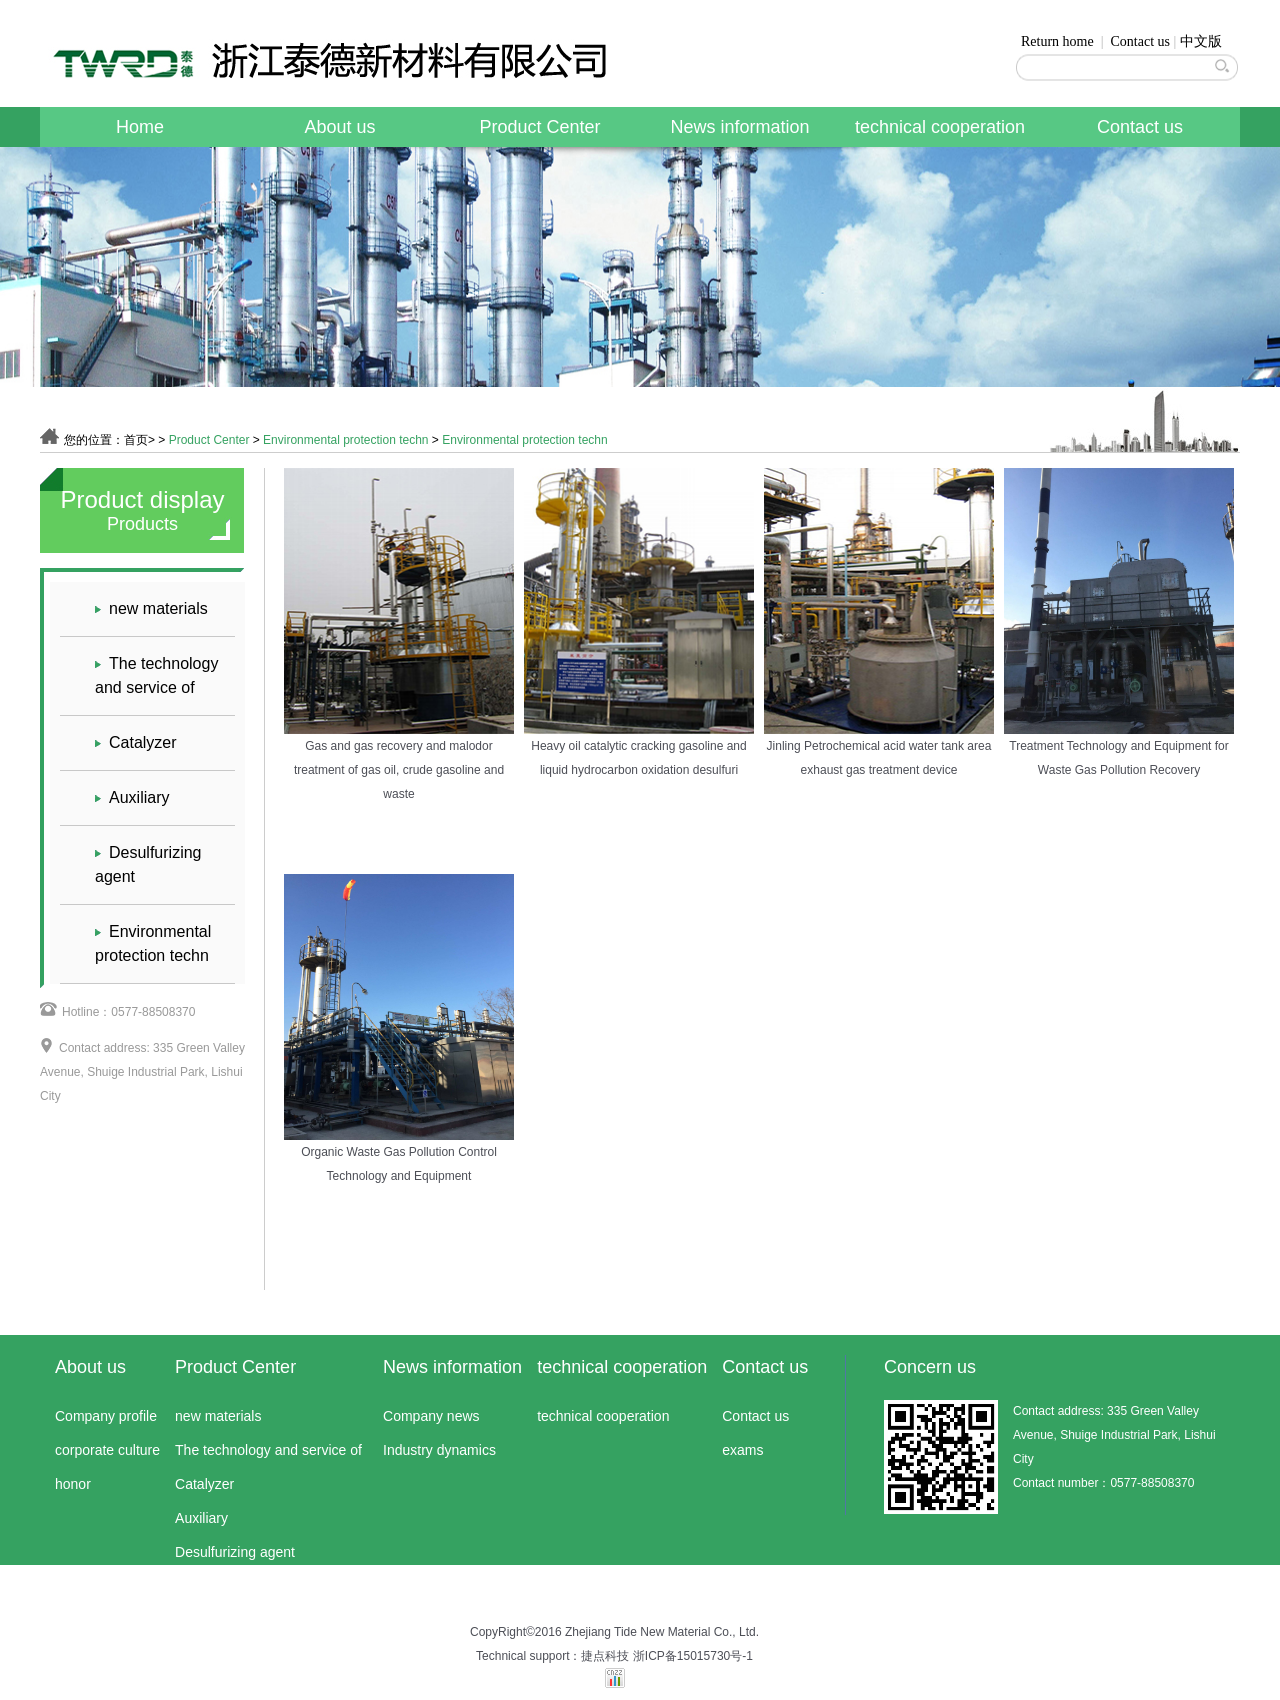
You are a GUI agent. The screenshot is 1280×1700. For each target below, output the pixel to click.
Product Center (539, 127)
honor (73, 1484)
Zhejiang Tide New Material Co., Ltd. (662, 1632)
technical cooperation (940, 127)
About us (339, 127)
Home (140, 127)
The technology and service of (156, 674)
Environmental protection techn (345, 440)
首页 (136, 440)
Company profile (106, 1416)
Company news (431, 1416)
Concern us (930, 1367)
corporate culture (107, 1450)
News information (739, 127)
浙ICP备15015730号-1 (693, 1656)
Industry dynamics (439, 1450)
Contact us (1141, 41)
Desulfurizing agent (148, 863)
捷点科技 (605, 1656)
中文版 (1201, 41)
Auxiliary (132, 798)
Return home (1057, 41)
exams (742, 1450)
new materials (151, 609)
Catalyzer (136, 743)
